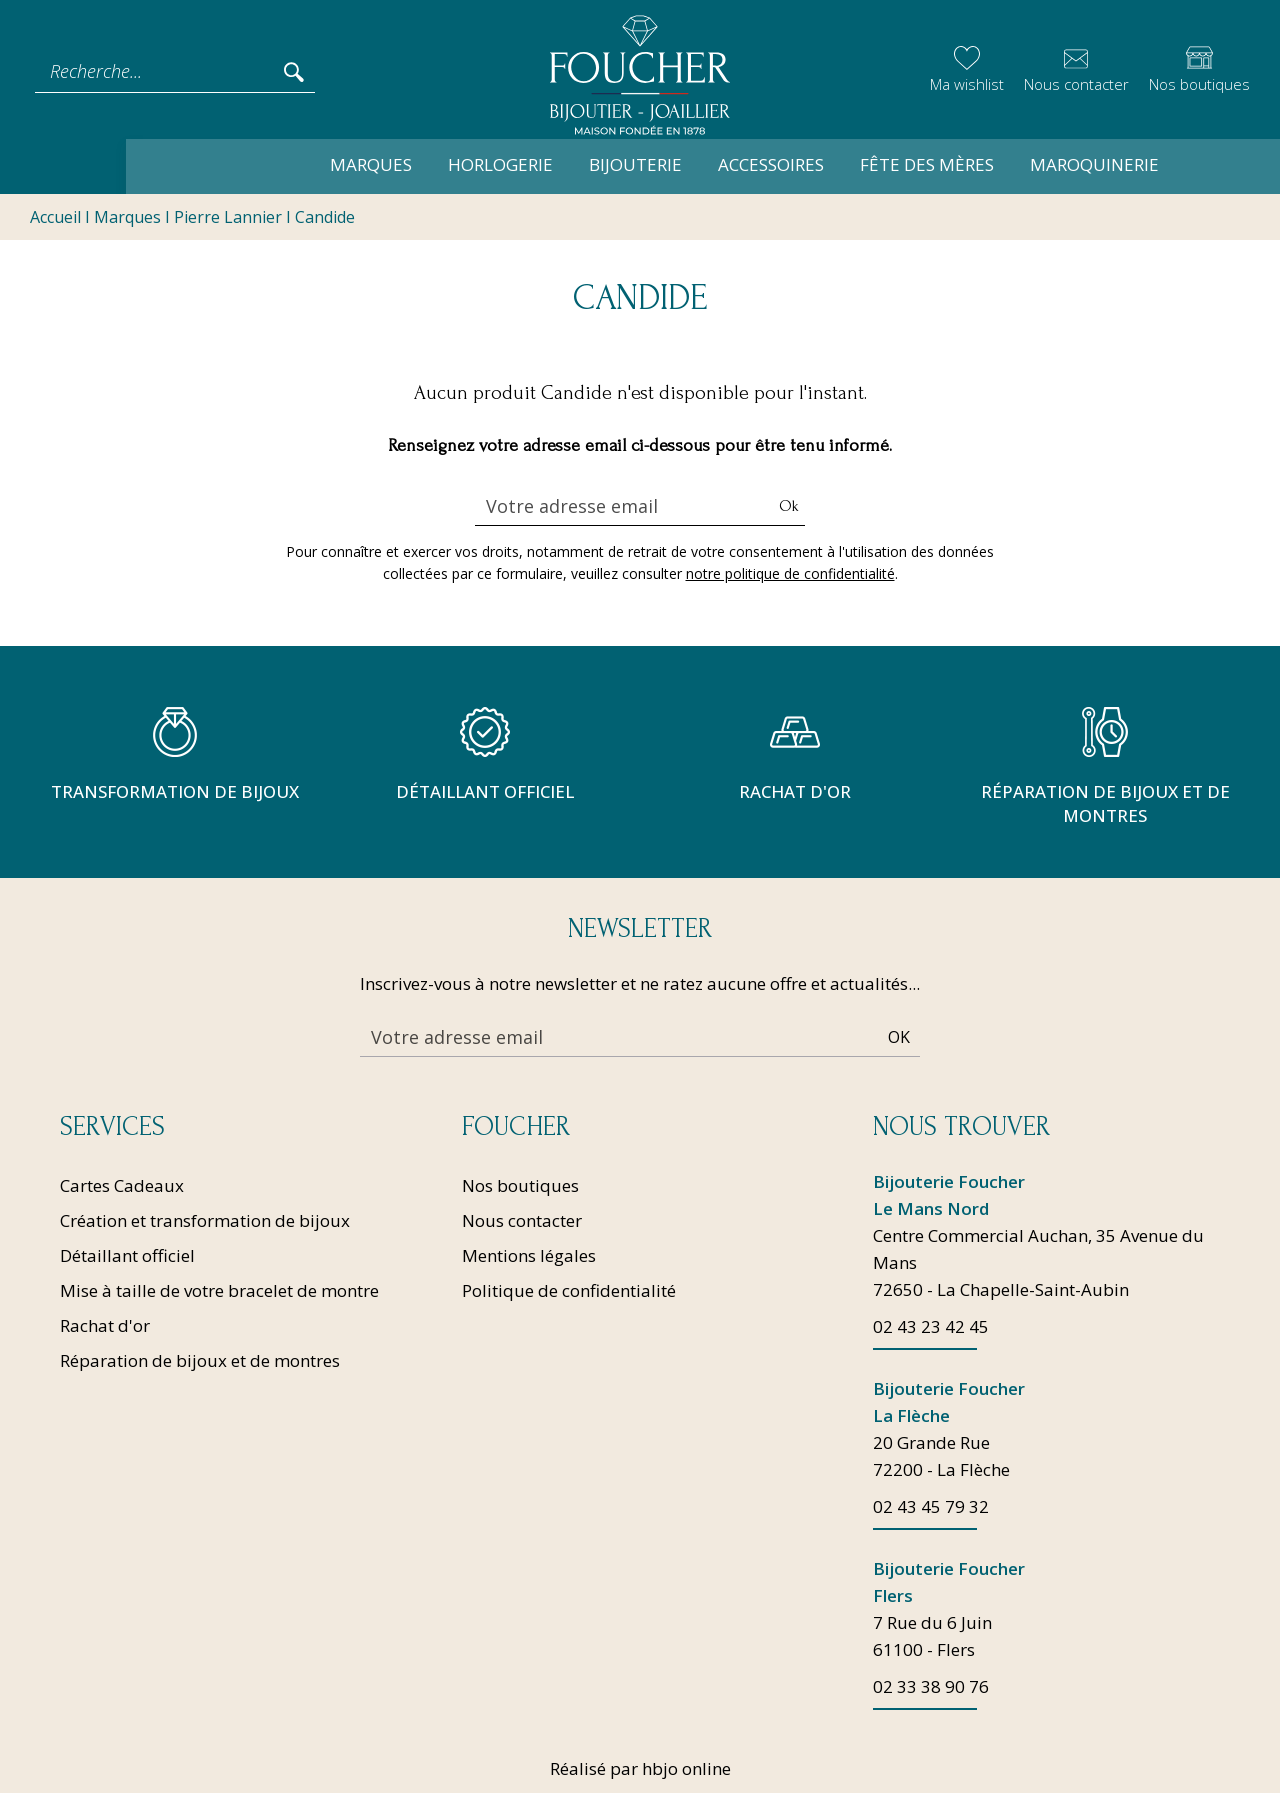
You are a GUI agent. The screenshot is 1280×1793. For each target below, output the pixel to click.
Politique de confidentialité (569, 1290)
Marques (267, 164)
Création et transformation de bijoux (205, 1220)
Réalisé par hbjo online (640, 1768)
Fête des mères (823, 164)
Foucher (516, 1127)
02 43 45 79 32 (931, 1506)
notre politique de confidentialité (790, 574)
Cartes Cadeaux (122, 1185)
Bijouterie (531, 164)
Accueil (55, 218)
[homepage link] (640, 72)
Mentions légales (529, 1255)
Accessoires (667, 164)
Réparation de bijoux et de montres (200, 1360)
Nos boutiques (520, 1185)
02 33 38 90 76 (931, 1686)
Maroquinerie (990, 164)
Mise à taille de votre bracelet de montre (219, 1290)
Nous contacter (522, 1220)
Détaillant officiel (127, 1255)
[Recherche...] (158, 71)
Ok (789, 507)
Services (112, 1127)
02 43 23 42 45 (931, 1326)
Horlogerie (396, 164)
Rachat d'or (105, 1325)
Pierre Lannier (228, 218)
